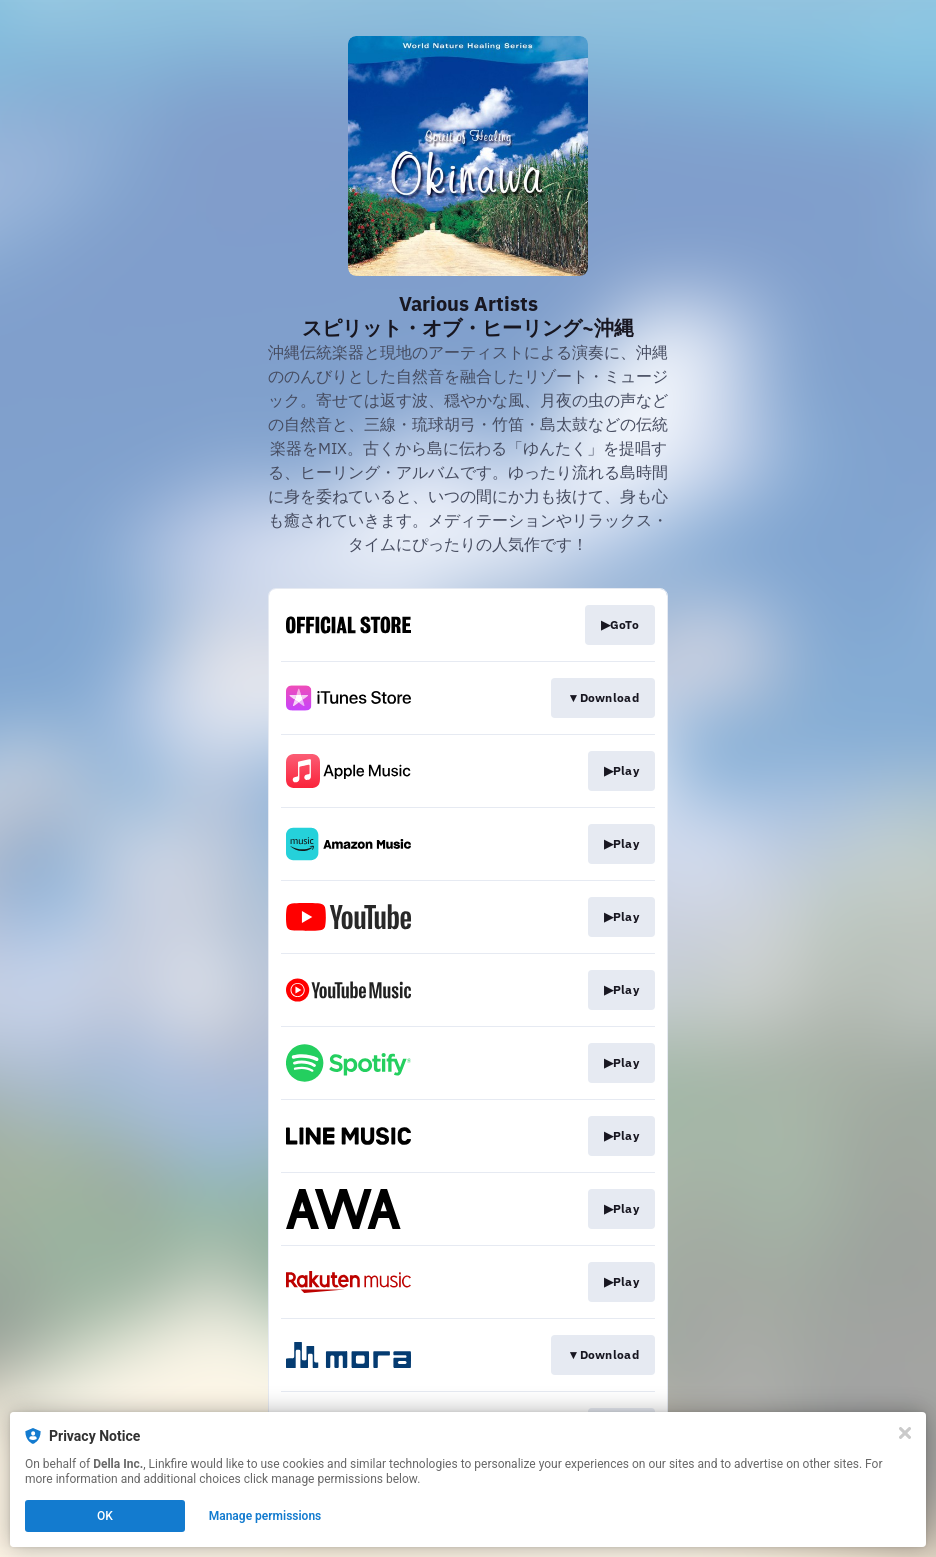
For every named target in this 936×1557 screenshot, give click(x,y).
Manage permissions (265, 1516)
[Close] (905, 1433)
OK (105, 1516)
